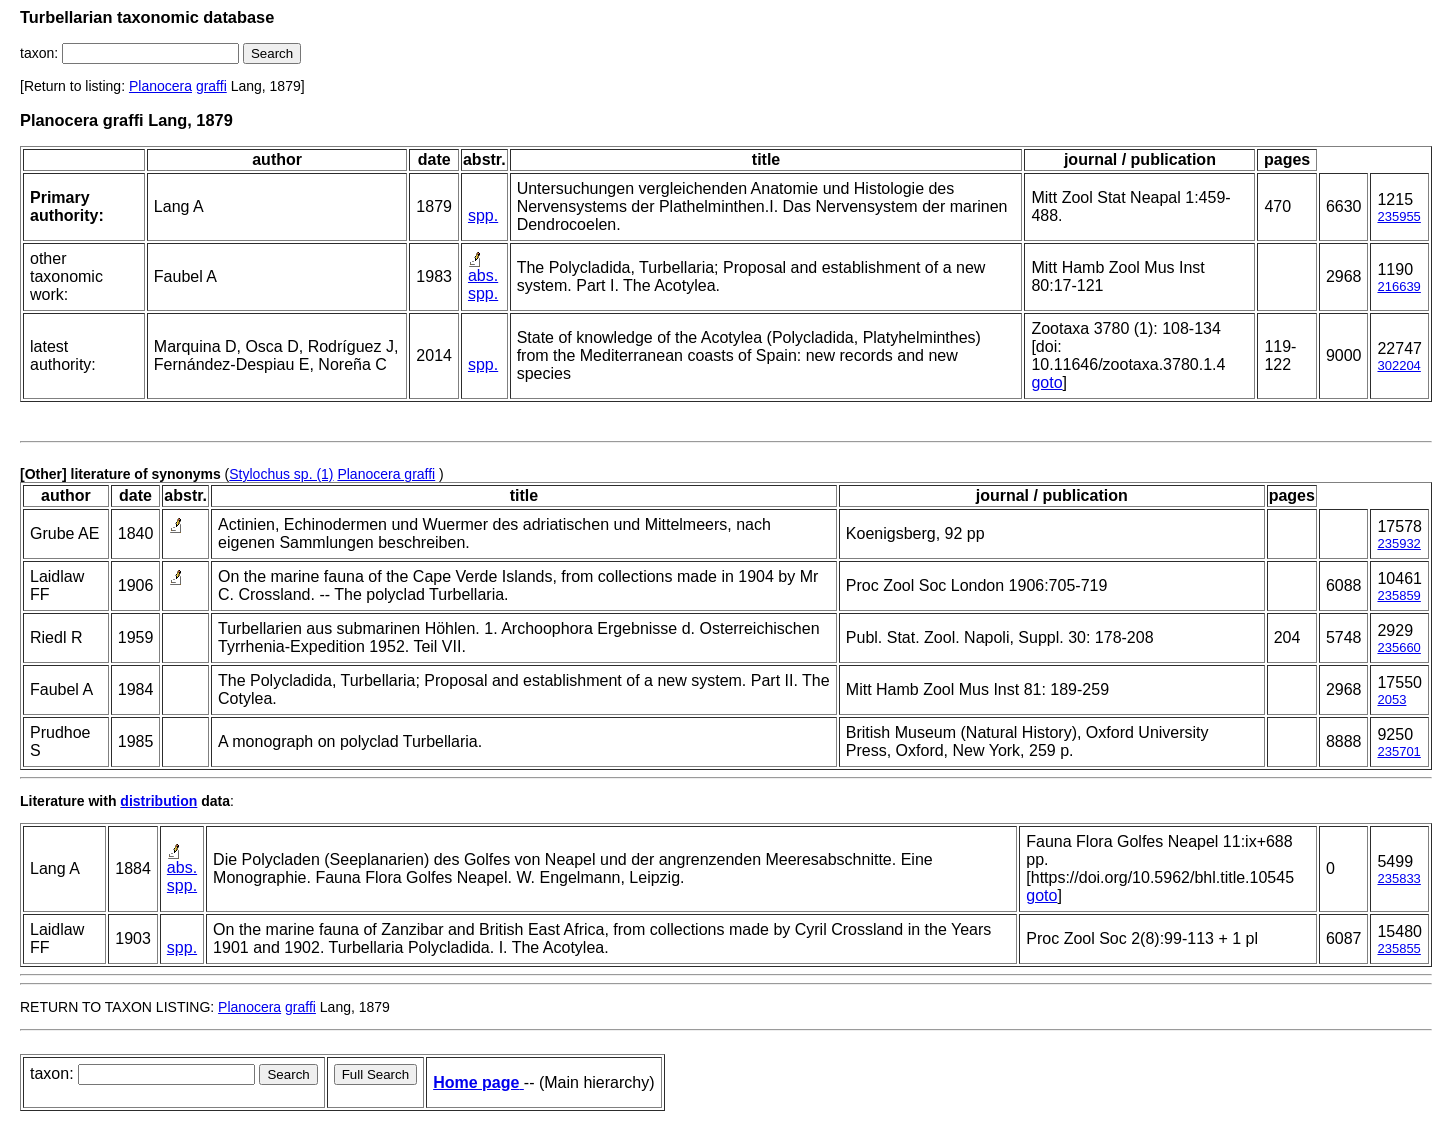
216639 (1398, 286)
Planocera (160, 86)
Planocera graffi (386, 474)
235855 (1398, 948)
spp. (483, 215)
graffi (211, 86)
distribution (158, 801)
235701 (1398, 751)
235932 (1398, 543)
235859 (1398, 595)
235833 (1398, 878)
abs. (483, 275)
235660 (1398, 647)
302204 (1398, 365)
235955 (1398, 216)
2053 (1391, 699)
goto (1046, 382)
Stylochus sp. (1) (281, 474)
